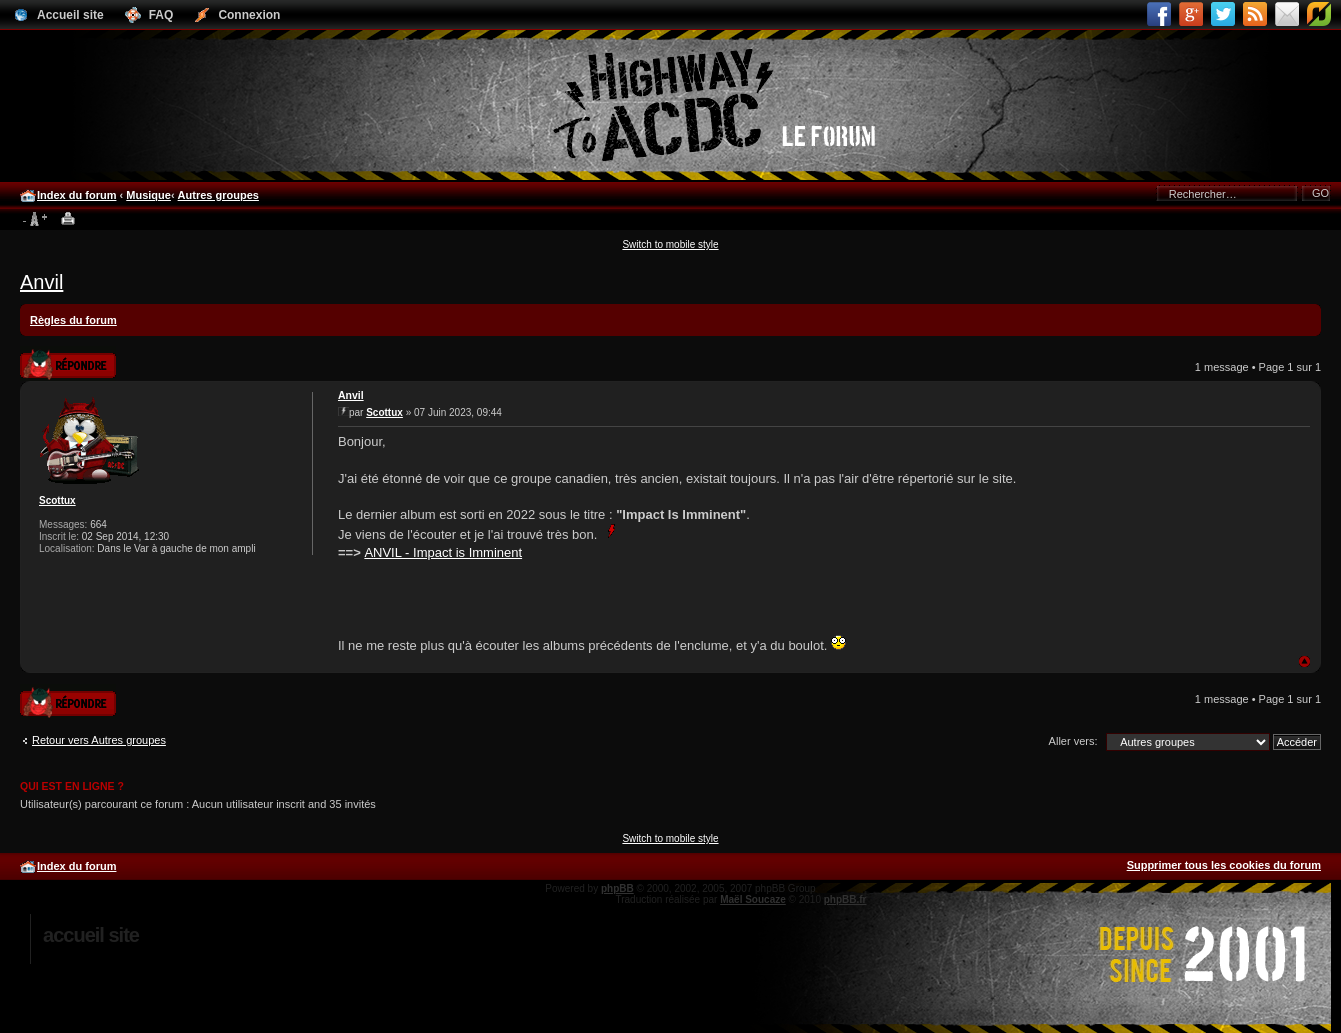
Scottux (57, 500)
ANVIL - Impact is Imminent (443, 552)
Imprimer (68, 220)
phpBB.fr (845, 899)
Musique (148, 195)
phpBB (617, 888)
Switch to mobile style (670, 244)
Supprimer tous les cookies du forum (1224, 865)
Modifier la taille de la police (34, 220)
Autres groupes (218, 195)
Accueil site (91, 935)
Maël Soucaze (753, 899)
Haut (1304, 661)
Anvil (41, 282)
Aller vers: (1073, 741)
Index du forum (76, 195)
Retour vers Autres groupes (99, 740)
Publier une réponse (68, 363)
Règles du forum (73, 320)
